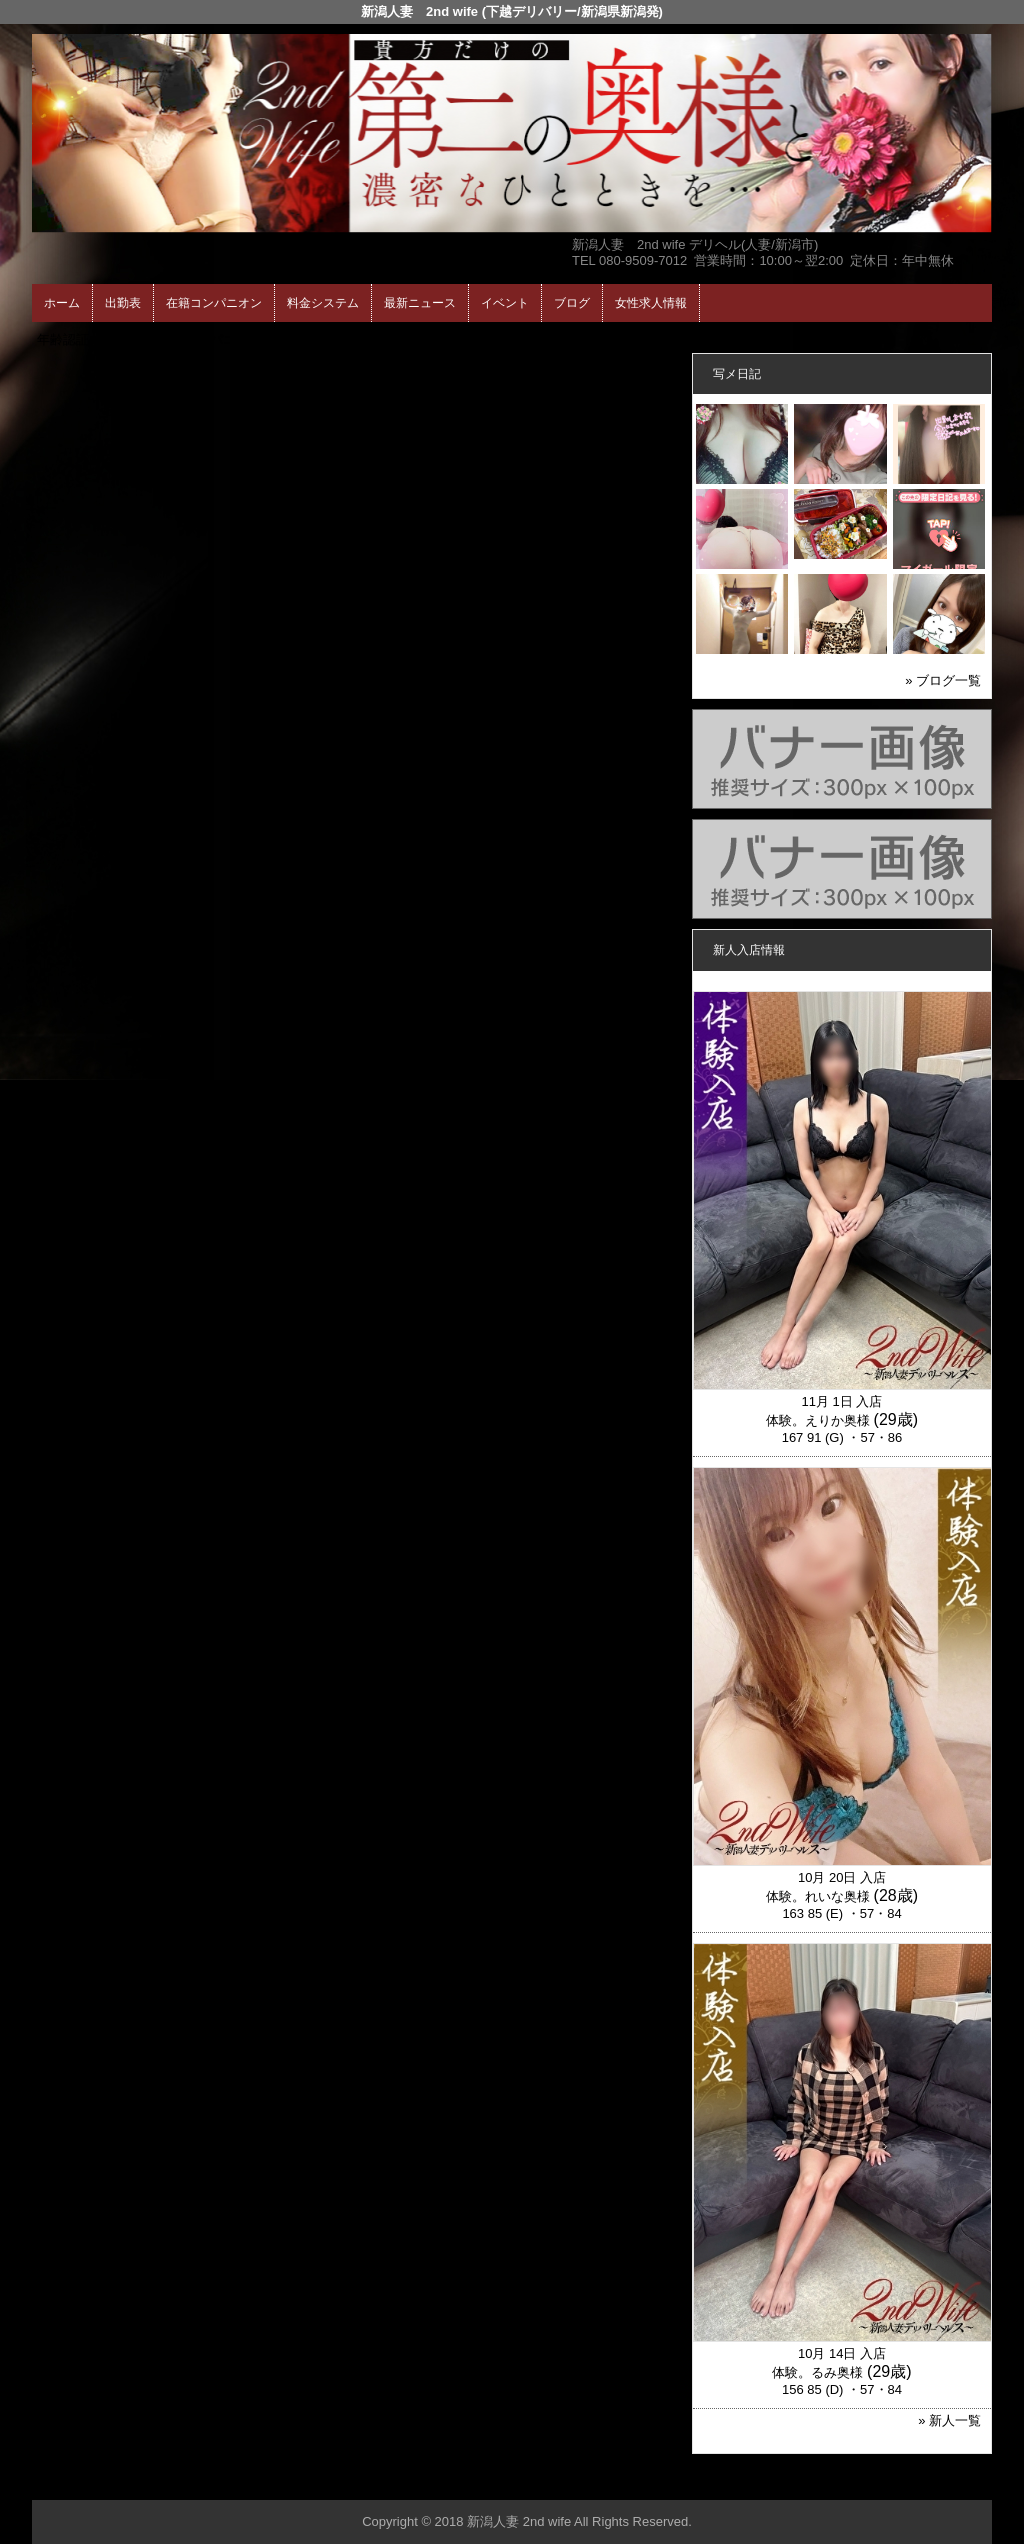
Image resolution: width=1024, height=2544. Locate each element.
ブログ (572, 303)
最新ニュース (420, 303)
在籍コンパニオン (214, 303)
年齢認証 (63, 339)
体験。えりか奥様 (818, 1420)
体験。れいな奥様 (818, 1896)
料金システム (323, 303)
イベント (505, 303)
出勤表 (123, 303)
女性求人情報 (651, 303)
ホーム (62, 303)
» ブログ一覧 (943, 680)
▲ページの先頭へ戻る (917, 2481)
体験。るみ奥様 (817, 2372)
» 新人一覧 (949, 2420)
